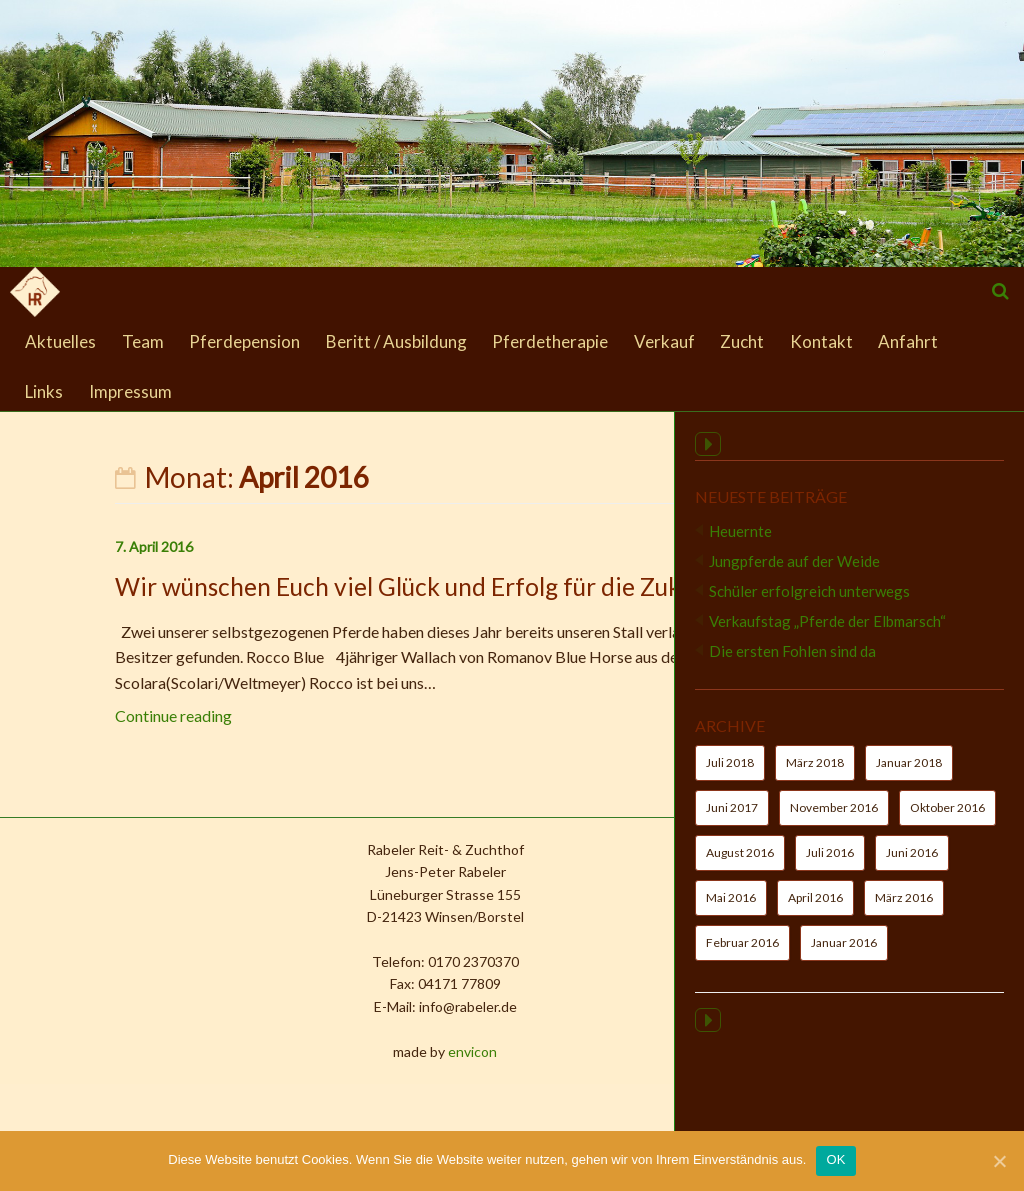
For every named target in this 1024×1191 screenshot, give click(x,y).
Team (143, 341)
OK (835, 1159)
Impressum (130, 391)
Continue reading (78, 715)
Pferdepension (244, 341)
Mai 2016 (731, 909)
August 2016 (740, 864)
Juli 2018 (730, 774)
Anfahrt (908, 341)
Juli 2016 (830, 864)
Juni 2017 (732, 819)
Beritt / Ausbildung (396, 341)
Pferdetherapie (550, 341)
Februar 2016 (742, 954)
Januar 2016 (844, 954)
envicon (364, 1051)
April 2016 (815, 909)
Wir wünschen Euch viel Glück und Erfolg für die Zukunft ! (333, 586)
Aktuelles (60, 341)
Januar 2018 (909, 774)
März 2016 (904, 909)
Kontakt (821, 341)
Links (44, 391)
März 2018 (815, 774)
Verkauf (664, 341)
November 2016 (834, 819)
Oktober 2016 (947, 819)
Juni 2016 (912, 864)
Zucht (742, 341)
